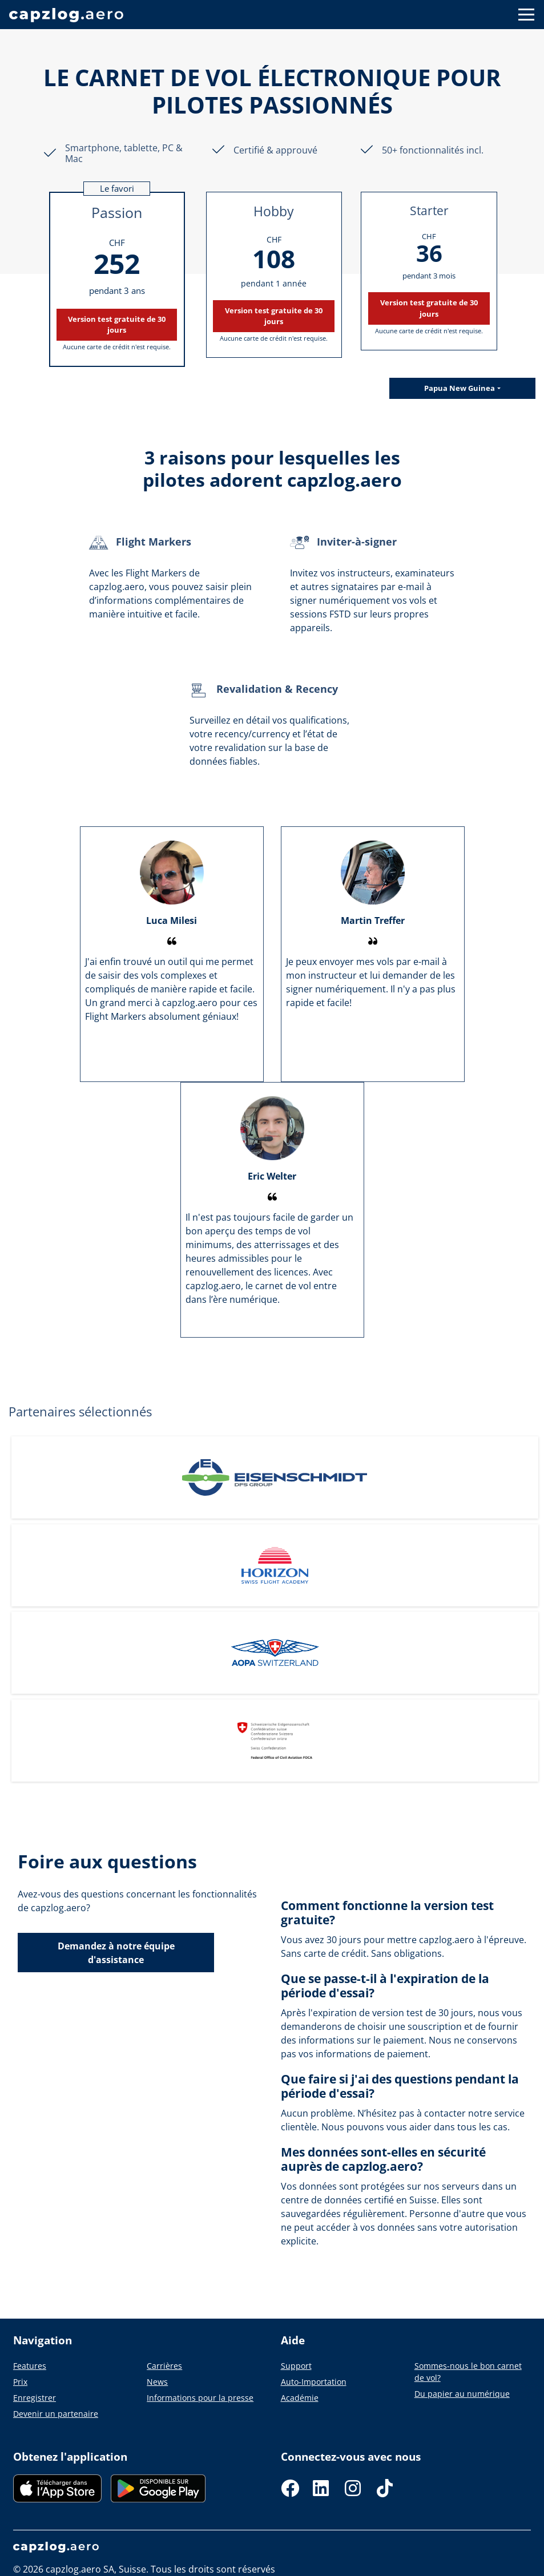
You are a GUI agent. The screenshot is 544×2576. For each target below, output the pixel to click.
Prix (20, 2381)
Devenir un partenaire (55, 2413)
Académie (300, 2397)
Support (296, 2365)
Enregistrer (34, 2397)
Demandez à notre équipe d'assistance (116, 1953)
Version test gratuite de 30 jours (117, 324)
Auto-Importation (313, 2381)
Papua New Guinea (459, 388)
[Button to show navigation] (526, 15)
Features (29, 2365)
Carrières (164, 2365)
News (157, 2381)
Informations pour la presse (200, 2397)
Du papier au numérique (462, 2393)
